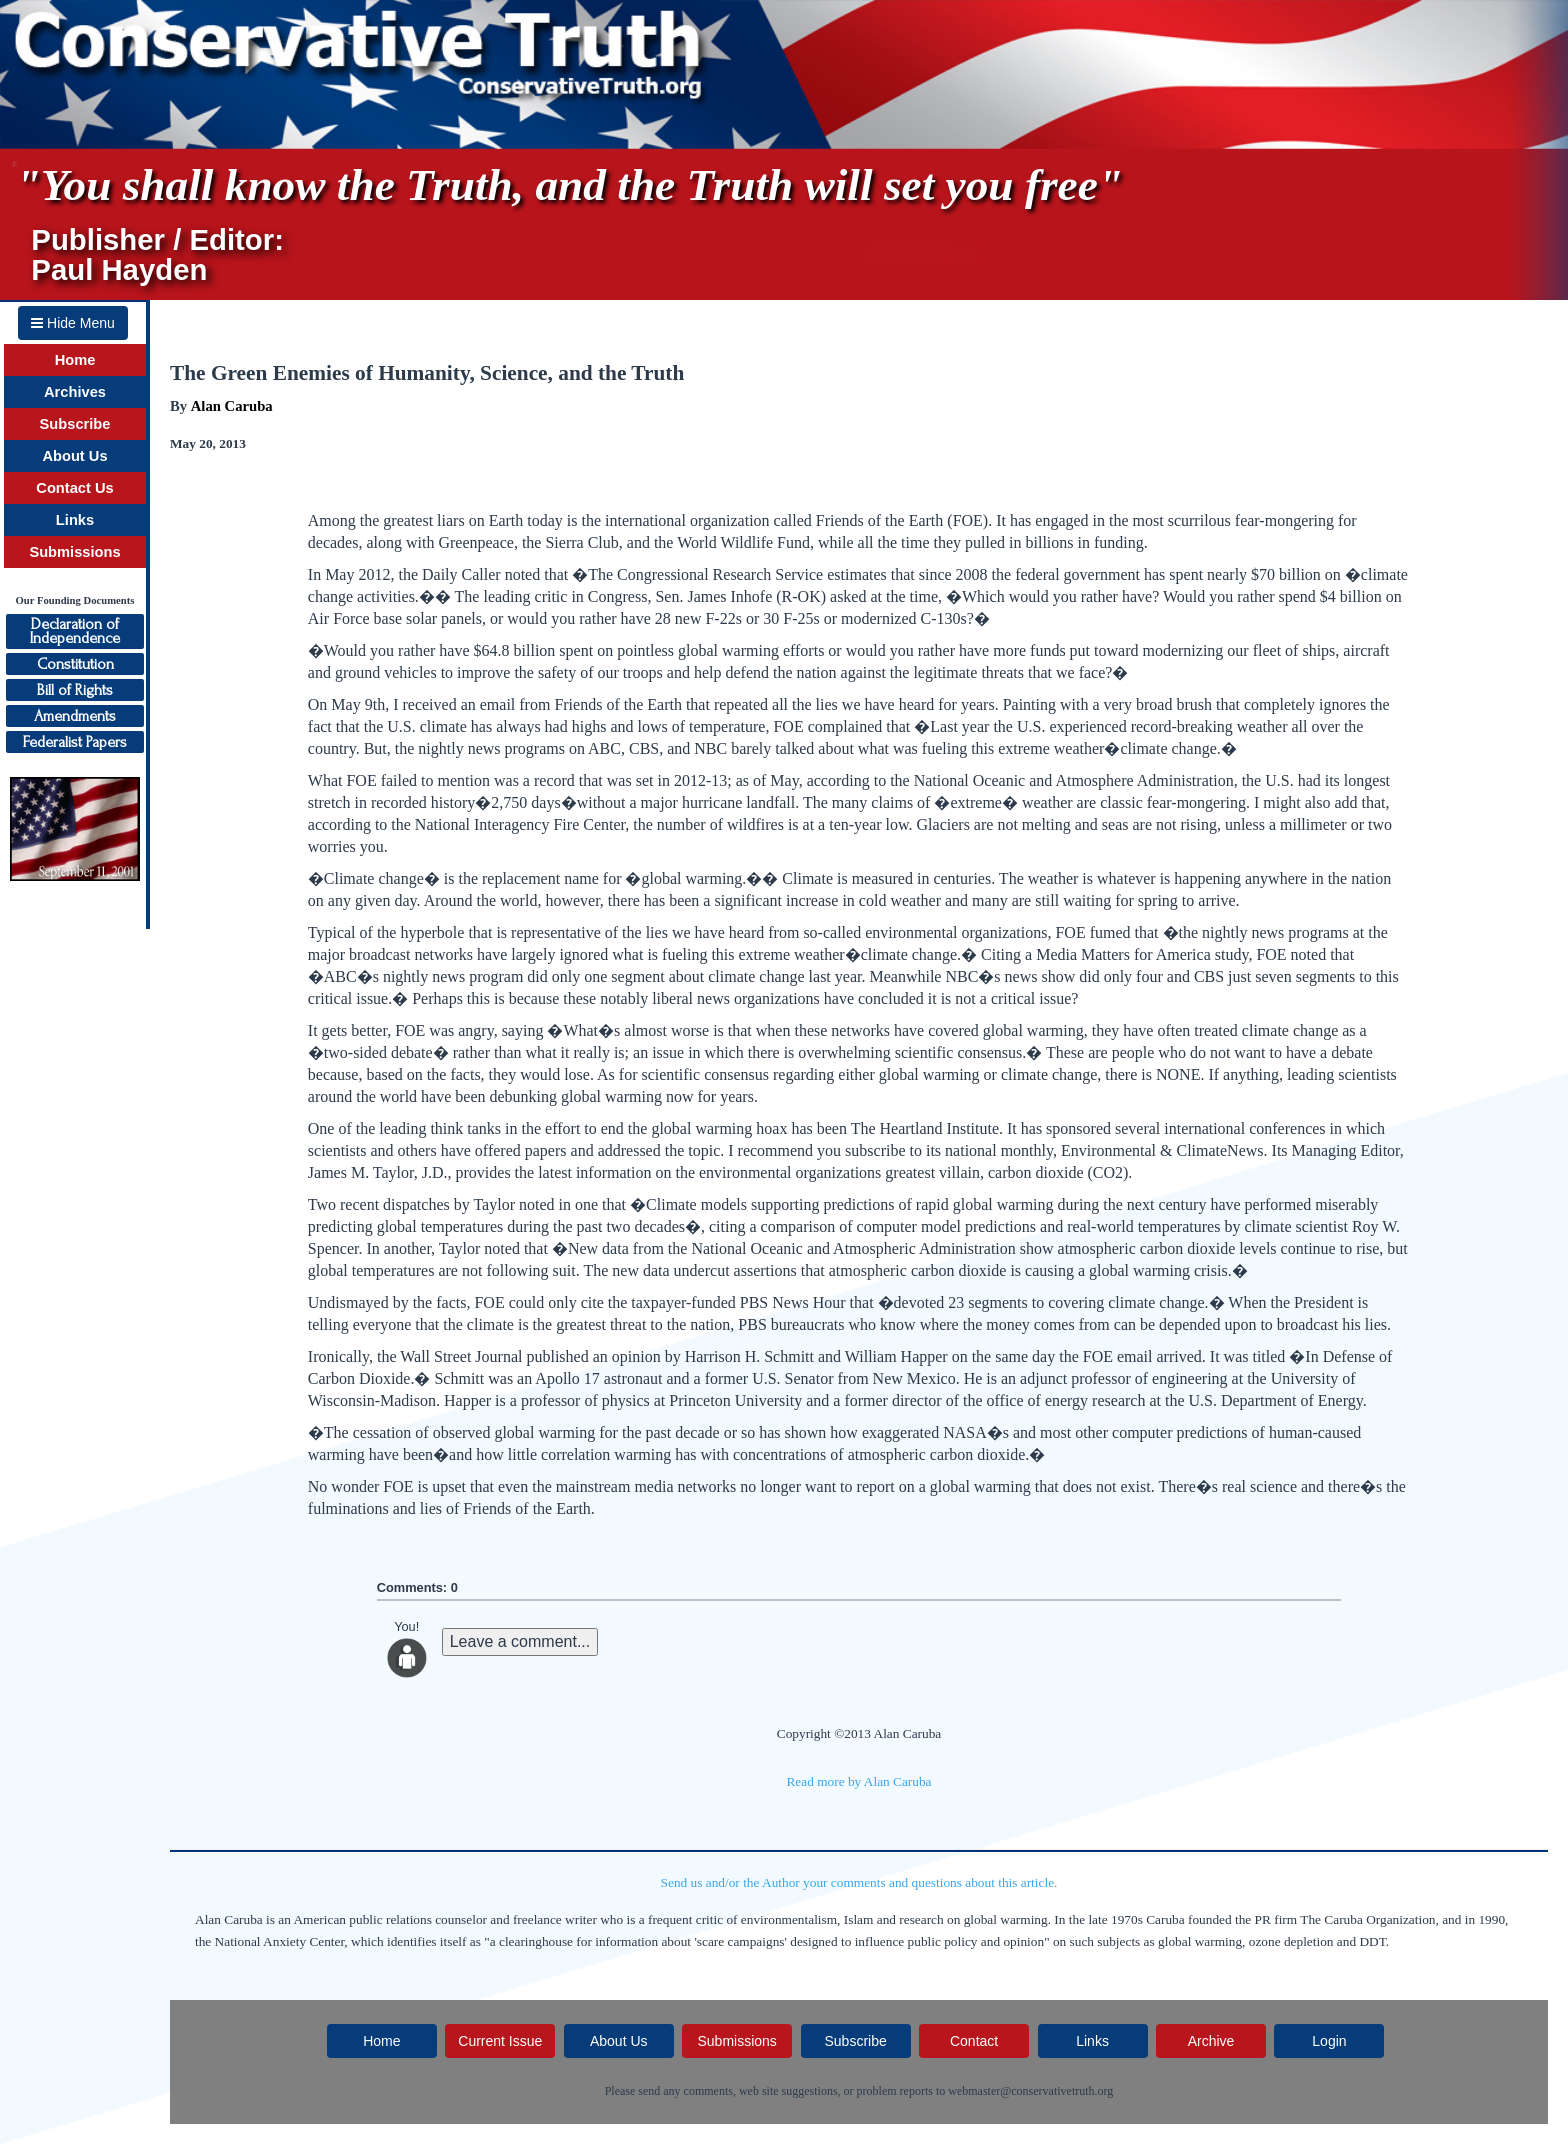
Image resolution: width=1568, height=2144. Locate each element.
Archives (75, 392)
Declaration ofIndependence (75, 631)
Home (75, 360)
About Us (74, 456)
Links (75, 520)
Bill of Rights (75, 690)
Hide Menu (73, 323)
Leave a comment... (520, 1641)
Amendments (75, 716)
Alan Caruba (232, 406)
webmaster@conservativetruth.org (1030, 2091)
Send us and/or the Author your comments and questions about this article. (859, 1882)
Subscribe (75, 424)
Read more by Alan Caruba (858, 1781)
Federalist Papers (75, 742)
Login (1329, 2041)
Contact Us (74, 488)
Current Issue (500, 2041)
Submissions (74, 552)
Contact (974, 2041)
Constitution (75, 664)
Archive (1211, 2041)
